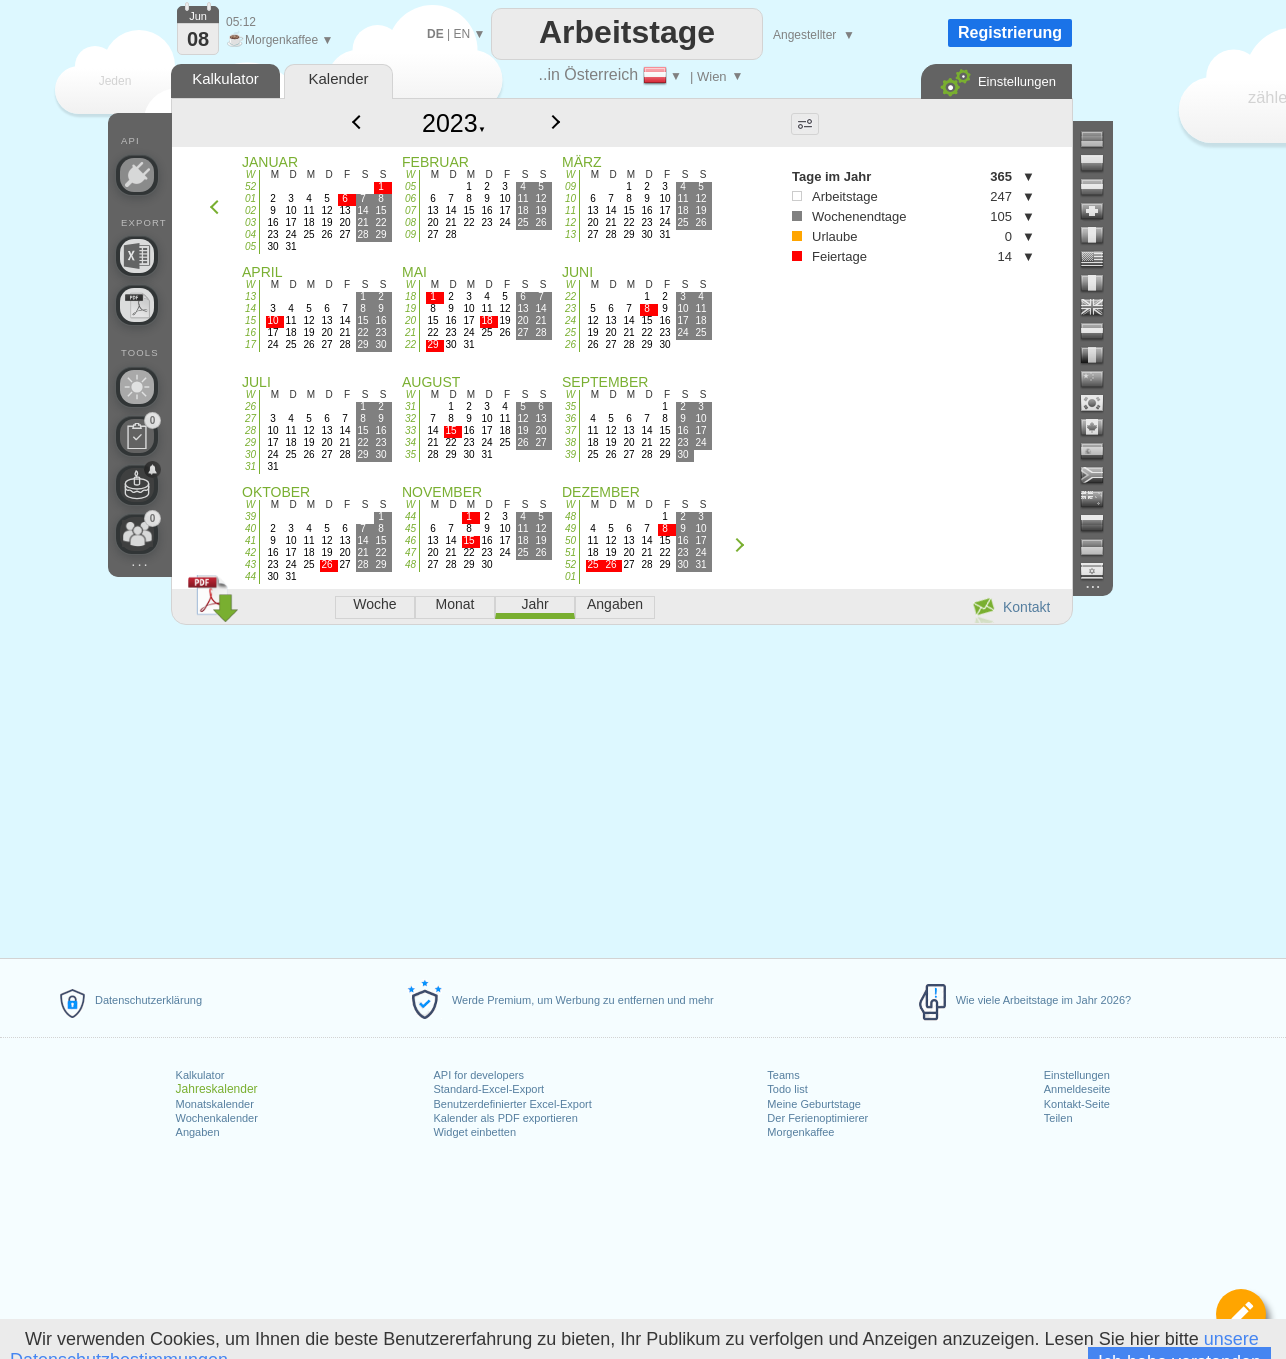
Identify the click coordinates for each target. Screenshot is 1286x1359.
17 (250, 344)
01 (250, 198)
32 (410, 418)
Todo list (787, 1089)
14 (250, 308)
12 (570, 222)
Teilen (1058, 1118)
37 (570, 430)
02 (250, 210)
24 (570, 320)
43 (250, 564)
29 (250, 442)
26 (570, 344)
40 (250, 528)
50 (570, 540)
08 (410, 222)
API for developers (478, 1075)
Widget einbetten (474, 1132)
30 (250, 454)
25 (570, 332)
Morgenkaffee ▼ (279, 40)
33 (410, 430)
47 (410, 552)
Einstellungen (1077, 1075)
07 (410, 210)
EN (461, 34)
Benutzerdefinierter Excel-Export (512, 1104)
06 (410, 198)
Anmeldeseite (1077, 1089)
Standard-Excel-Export (488, 1089)
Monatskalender (215, 1104)
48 (410, 564)
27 (250, 418)
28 (250, 430)
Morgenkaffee (800, 1132)
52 (250, 186)
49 (570, 528)
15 (250, 320)
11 (570, 210)
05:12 (241, 22)
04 (250, 234)
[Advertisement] (621, 788)
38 (570, 442)
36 (570, 418)
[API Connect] (137, 175)
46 (410, 540)
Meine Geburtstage (814, 1104)
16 (250, 332)
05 (250, 246)
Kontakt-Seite (1077, 1104)
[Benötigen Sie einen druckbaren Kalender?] (137, 305)
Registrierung (1010, 32)
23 (570, 308)
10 (570, 198)
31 (250, 466)
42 (250, 552)
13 (570, 234)
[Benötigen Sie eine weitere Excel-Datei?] (137, 256)
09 (410, 234)
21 (410, 332)
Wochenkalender (217, 1118)
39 (570, 454)
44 (250, 576)
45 (410, 528)
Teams (783, 1075)
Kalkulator (200, 1075)
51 (570, 552)
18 (410, 296)
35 (410, 454)
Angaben (198, 1132)
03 (250, 222)
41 (250, 540)
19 (410, 308)
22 (410, 344)
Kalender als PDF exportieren (505, 1118)
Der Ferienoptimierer (817, 1118)
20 (410, 320)
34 (410, 442)
